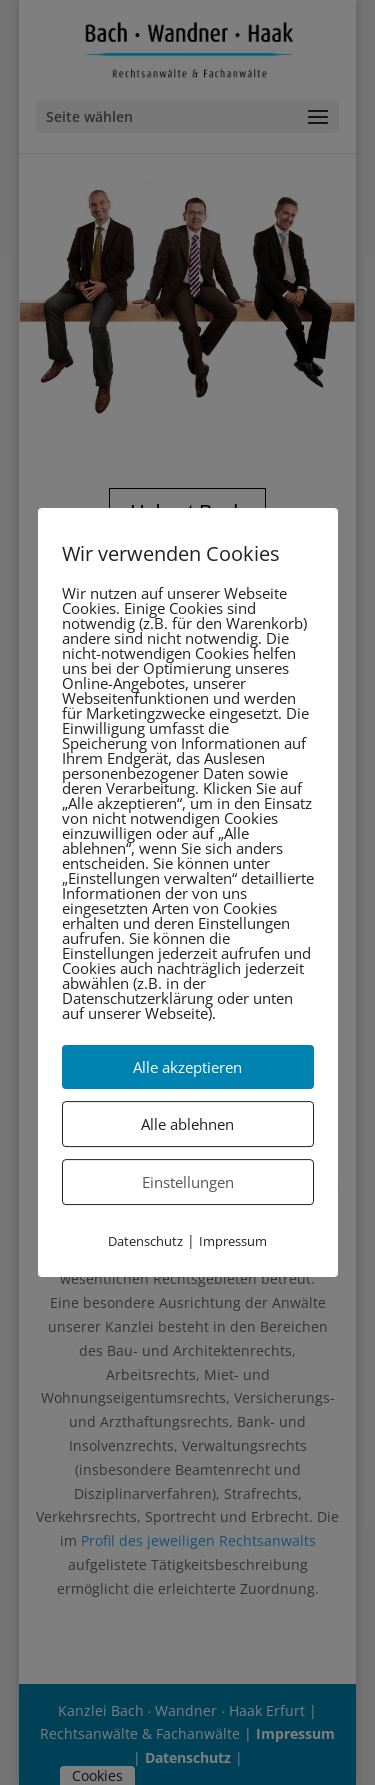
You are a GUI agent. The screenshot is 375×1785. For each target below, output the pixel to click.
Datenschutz (145, 1241)
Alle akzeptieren (187, 1067)
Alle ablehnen (187, 1124)
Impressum (233, 1241)
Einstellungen (188, 1182)
